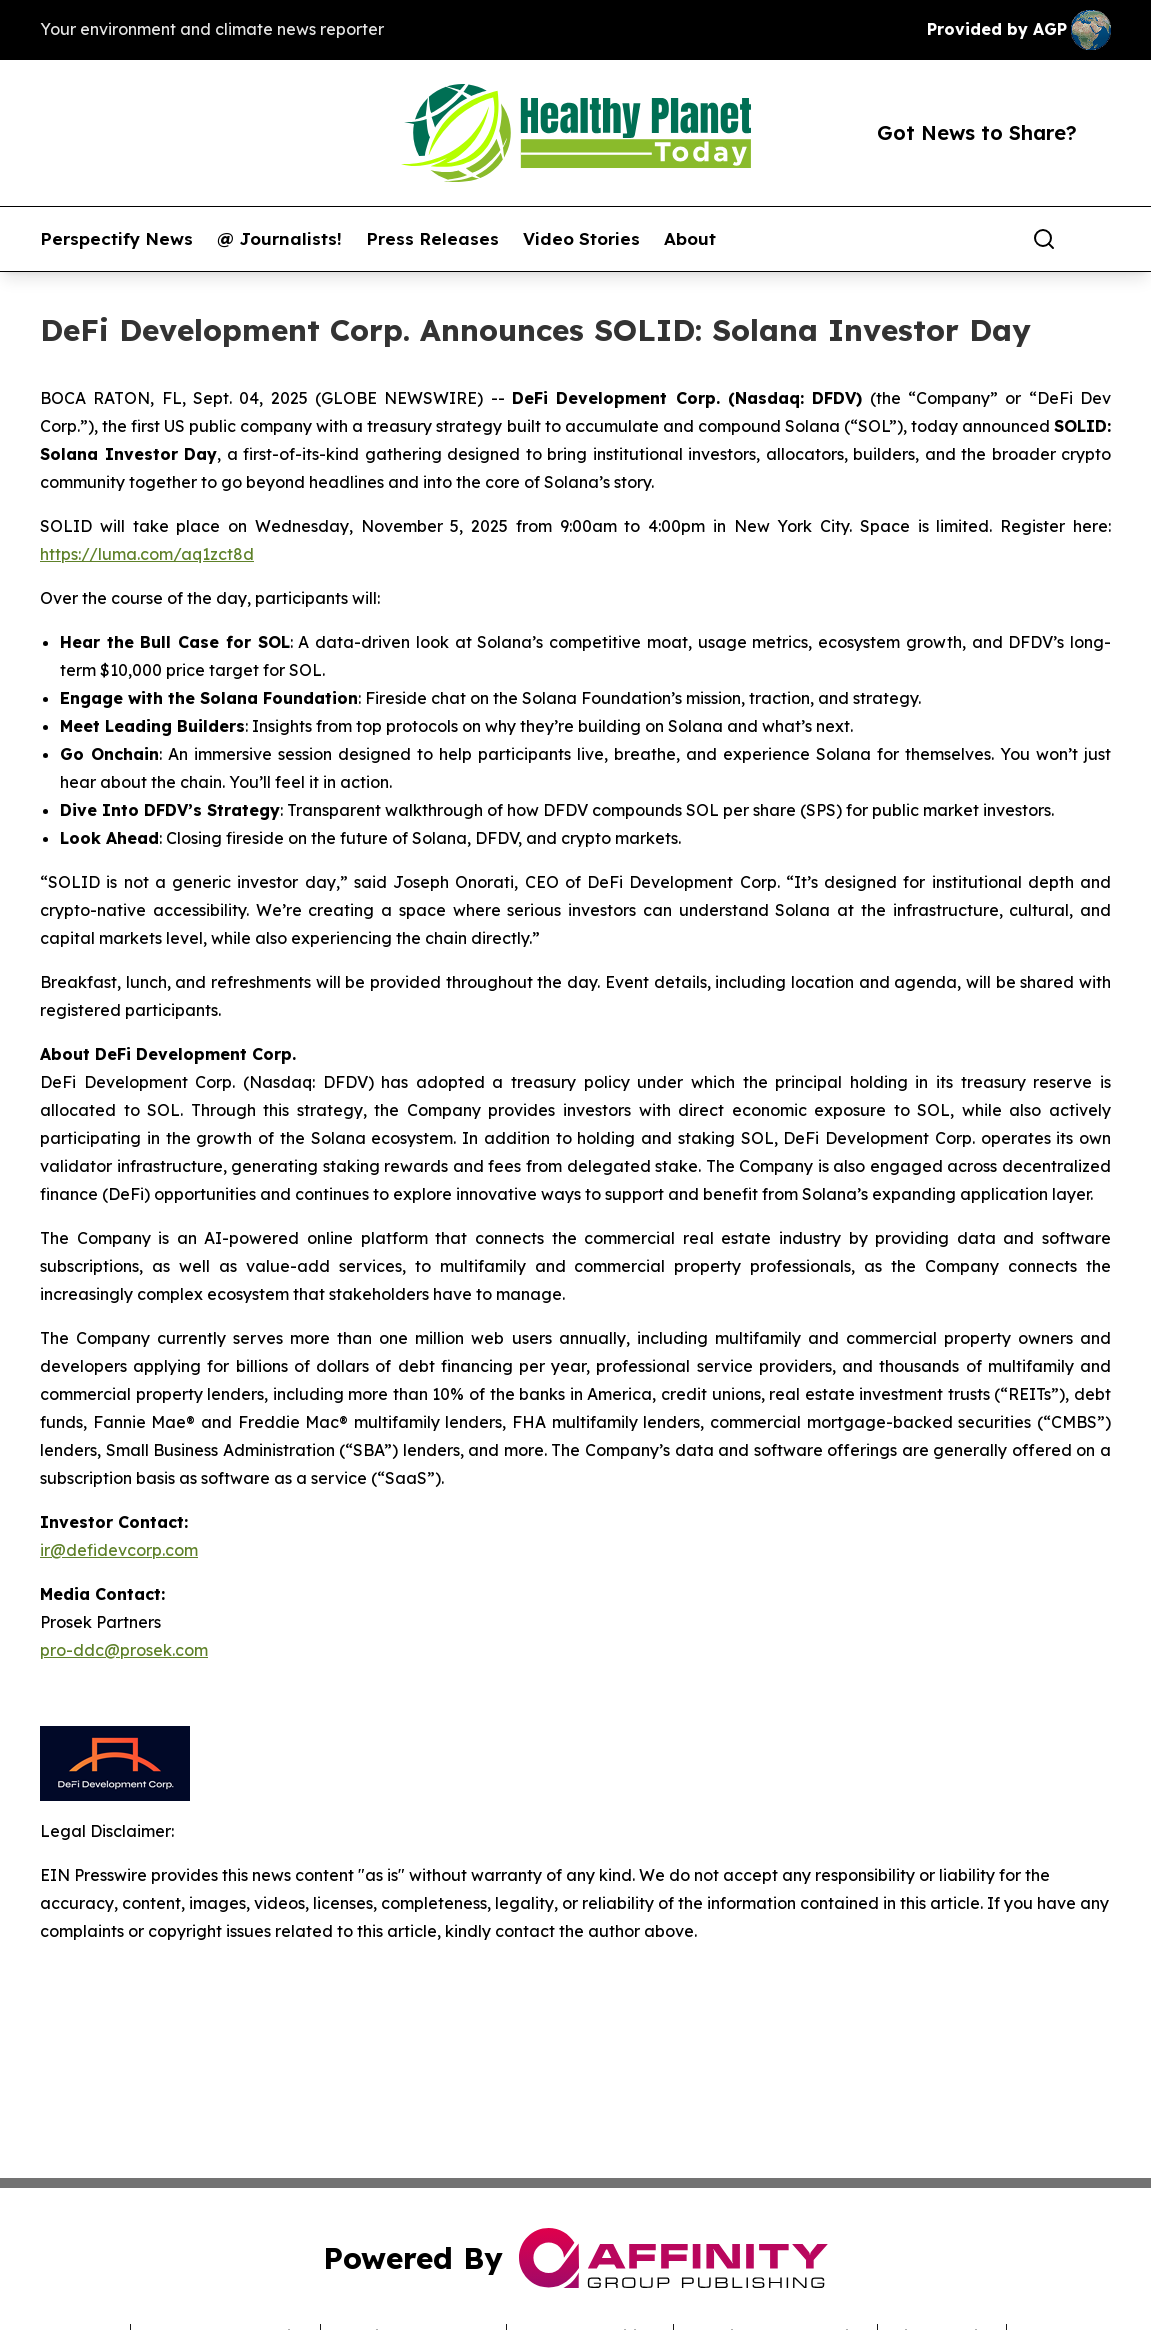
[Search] (1044, 239)
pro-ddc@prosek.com (124, 1650)
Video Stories (581, 239)
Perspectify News (116, 239)
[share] (1097, 239)
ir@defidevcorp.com (119, 1550)
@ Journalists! (279, 239)
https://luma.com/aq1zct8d (147, 554)
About (690, 239)
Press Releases (432, 239)
